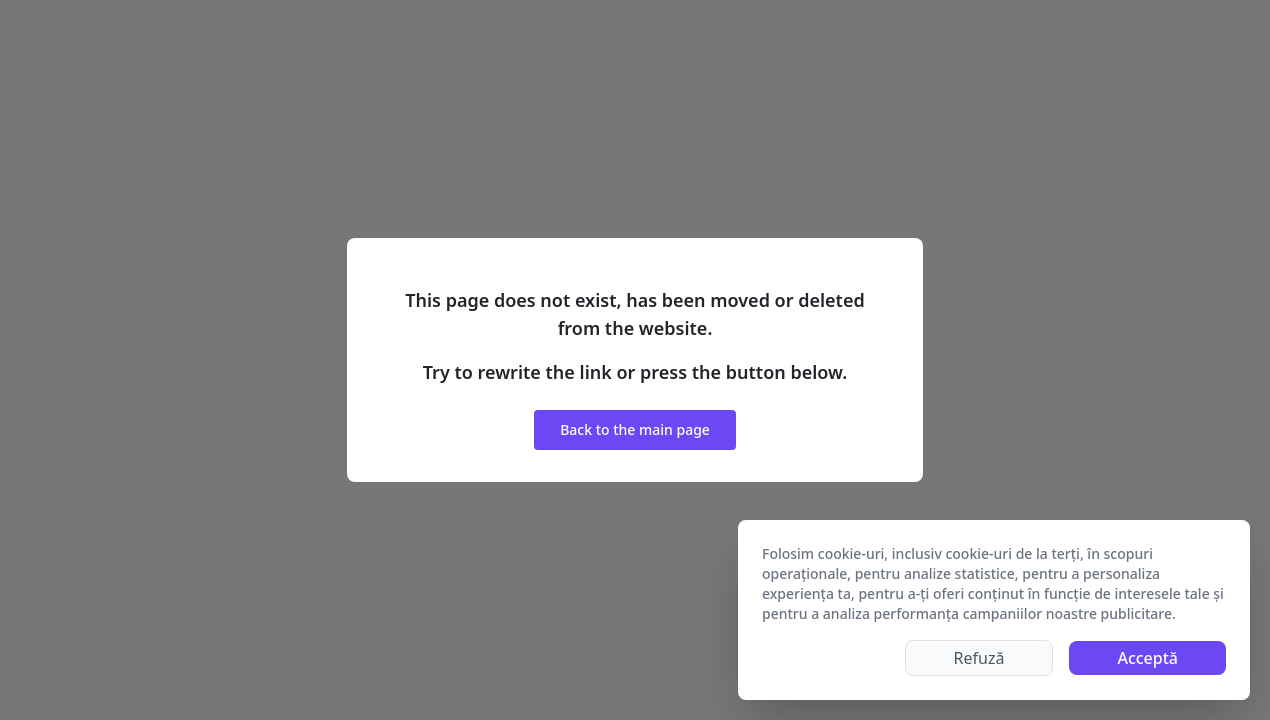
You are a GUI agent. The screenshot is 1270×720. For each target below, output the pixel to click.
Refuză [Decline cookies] (979, 658)
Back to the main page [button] (635, 429)
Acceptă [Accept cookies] (1147, 658)
